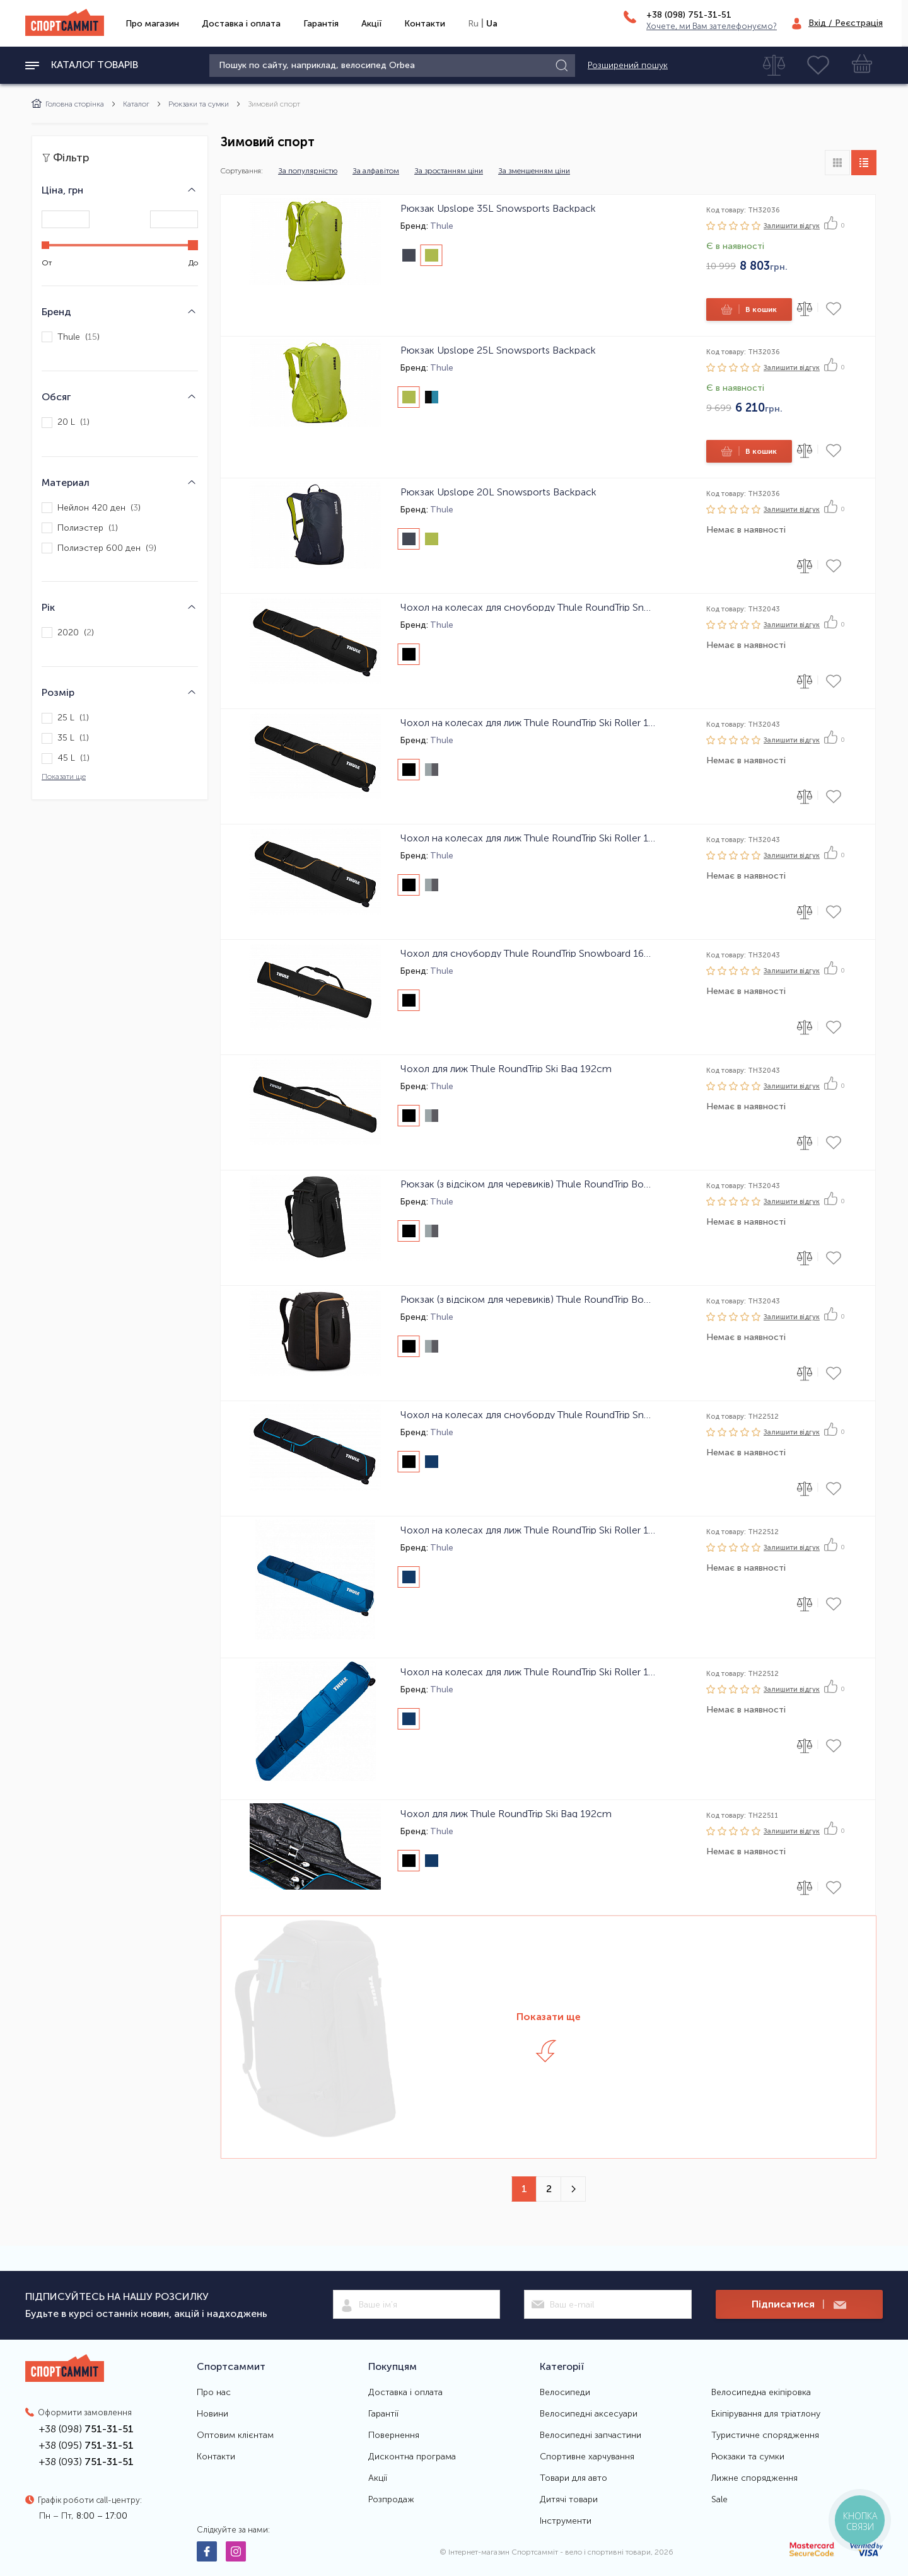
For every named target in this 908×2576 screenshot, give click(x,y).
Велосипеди (565, 2392)
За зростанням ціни (448, 171)
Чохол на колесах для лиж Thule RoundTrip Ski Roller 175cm (527, 722)
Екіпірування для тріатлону (765, 2414)
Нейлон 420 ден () (91, 507)
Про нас (214, 2392)
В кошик (747, 309)
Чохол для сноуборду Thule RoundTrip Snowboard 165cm (527, 953)
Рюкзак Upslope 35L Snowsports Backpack (498, 208)
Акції (371, 23)
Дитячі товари (569, 2499)
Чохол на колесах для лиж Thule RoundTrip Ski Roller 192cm (527, 837)
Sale (719, 2499)
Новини (212, 2414)
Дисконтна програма (412, 2456)
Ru (473, 23)
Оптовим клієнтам (235, 2435)
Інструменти (565, 2521)
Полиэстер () (80, 528)
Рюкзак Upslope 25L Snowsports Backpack (498, 349)
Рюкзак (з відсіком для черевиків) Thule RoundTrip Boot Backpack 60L (527, 1183)
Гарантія (321, 23)
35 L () (65, 738)
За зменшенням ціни (534, 171)
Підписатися (799, 2304)
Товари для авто (573, 2478)
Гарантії (383, 2414)
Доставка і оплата (241, 23)
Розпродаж (391, 2499)
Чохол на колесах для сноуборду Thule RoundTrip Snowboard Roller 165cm (527, 607)
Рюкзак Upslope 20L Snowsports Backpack (498, 491)
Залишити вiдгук (792, 225)
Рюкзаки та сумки (198, 104)
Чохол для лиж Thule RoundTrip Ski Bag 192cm (506, 1068)
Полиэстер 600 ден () (99, 548)
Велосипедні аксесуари (588, 2414)
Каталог (136, 104)
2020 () (68, 632)
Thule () (71, 337)
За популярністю (307, 171)
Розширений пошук (628, 65)
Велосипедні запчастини (590, 2435)
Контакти (424, 23)
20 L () (66, 422)
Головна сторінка (68, 104)
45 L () (66, 758)
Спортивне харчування (587, 2456)
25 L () (65, 718)
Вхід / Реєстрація (845, 23)
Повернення (393, 2435)
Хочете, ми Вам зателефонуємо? (711, 26)
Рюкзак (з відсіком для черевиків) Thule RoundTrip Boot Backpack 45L (527, 1299)
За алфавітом (375, 171)
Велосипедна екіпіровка (761, 2392)
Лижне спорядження (754, 2478)
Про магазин (152, 23)
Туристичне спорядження (765, 2435)
